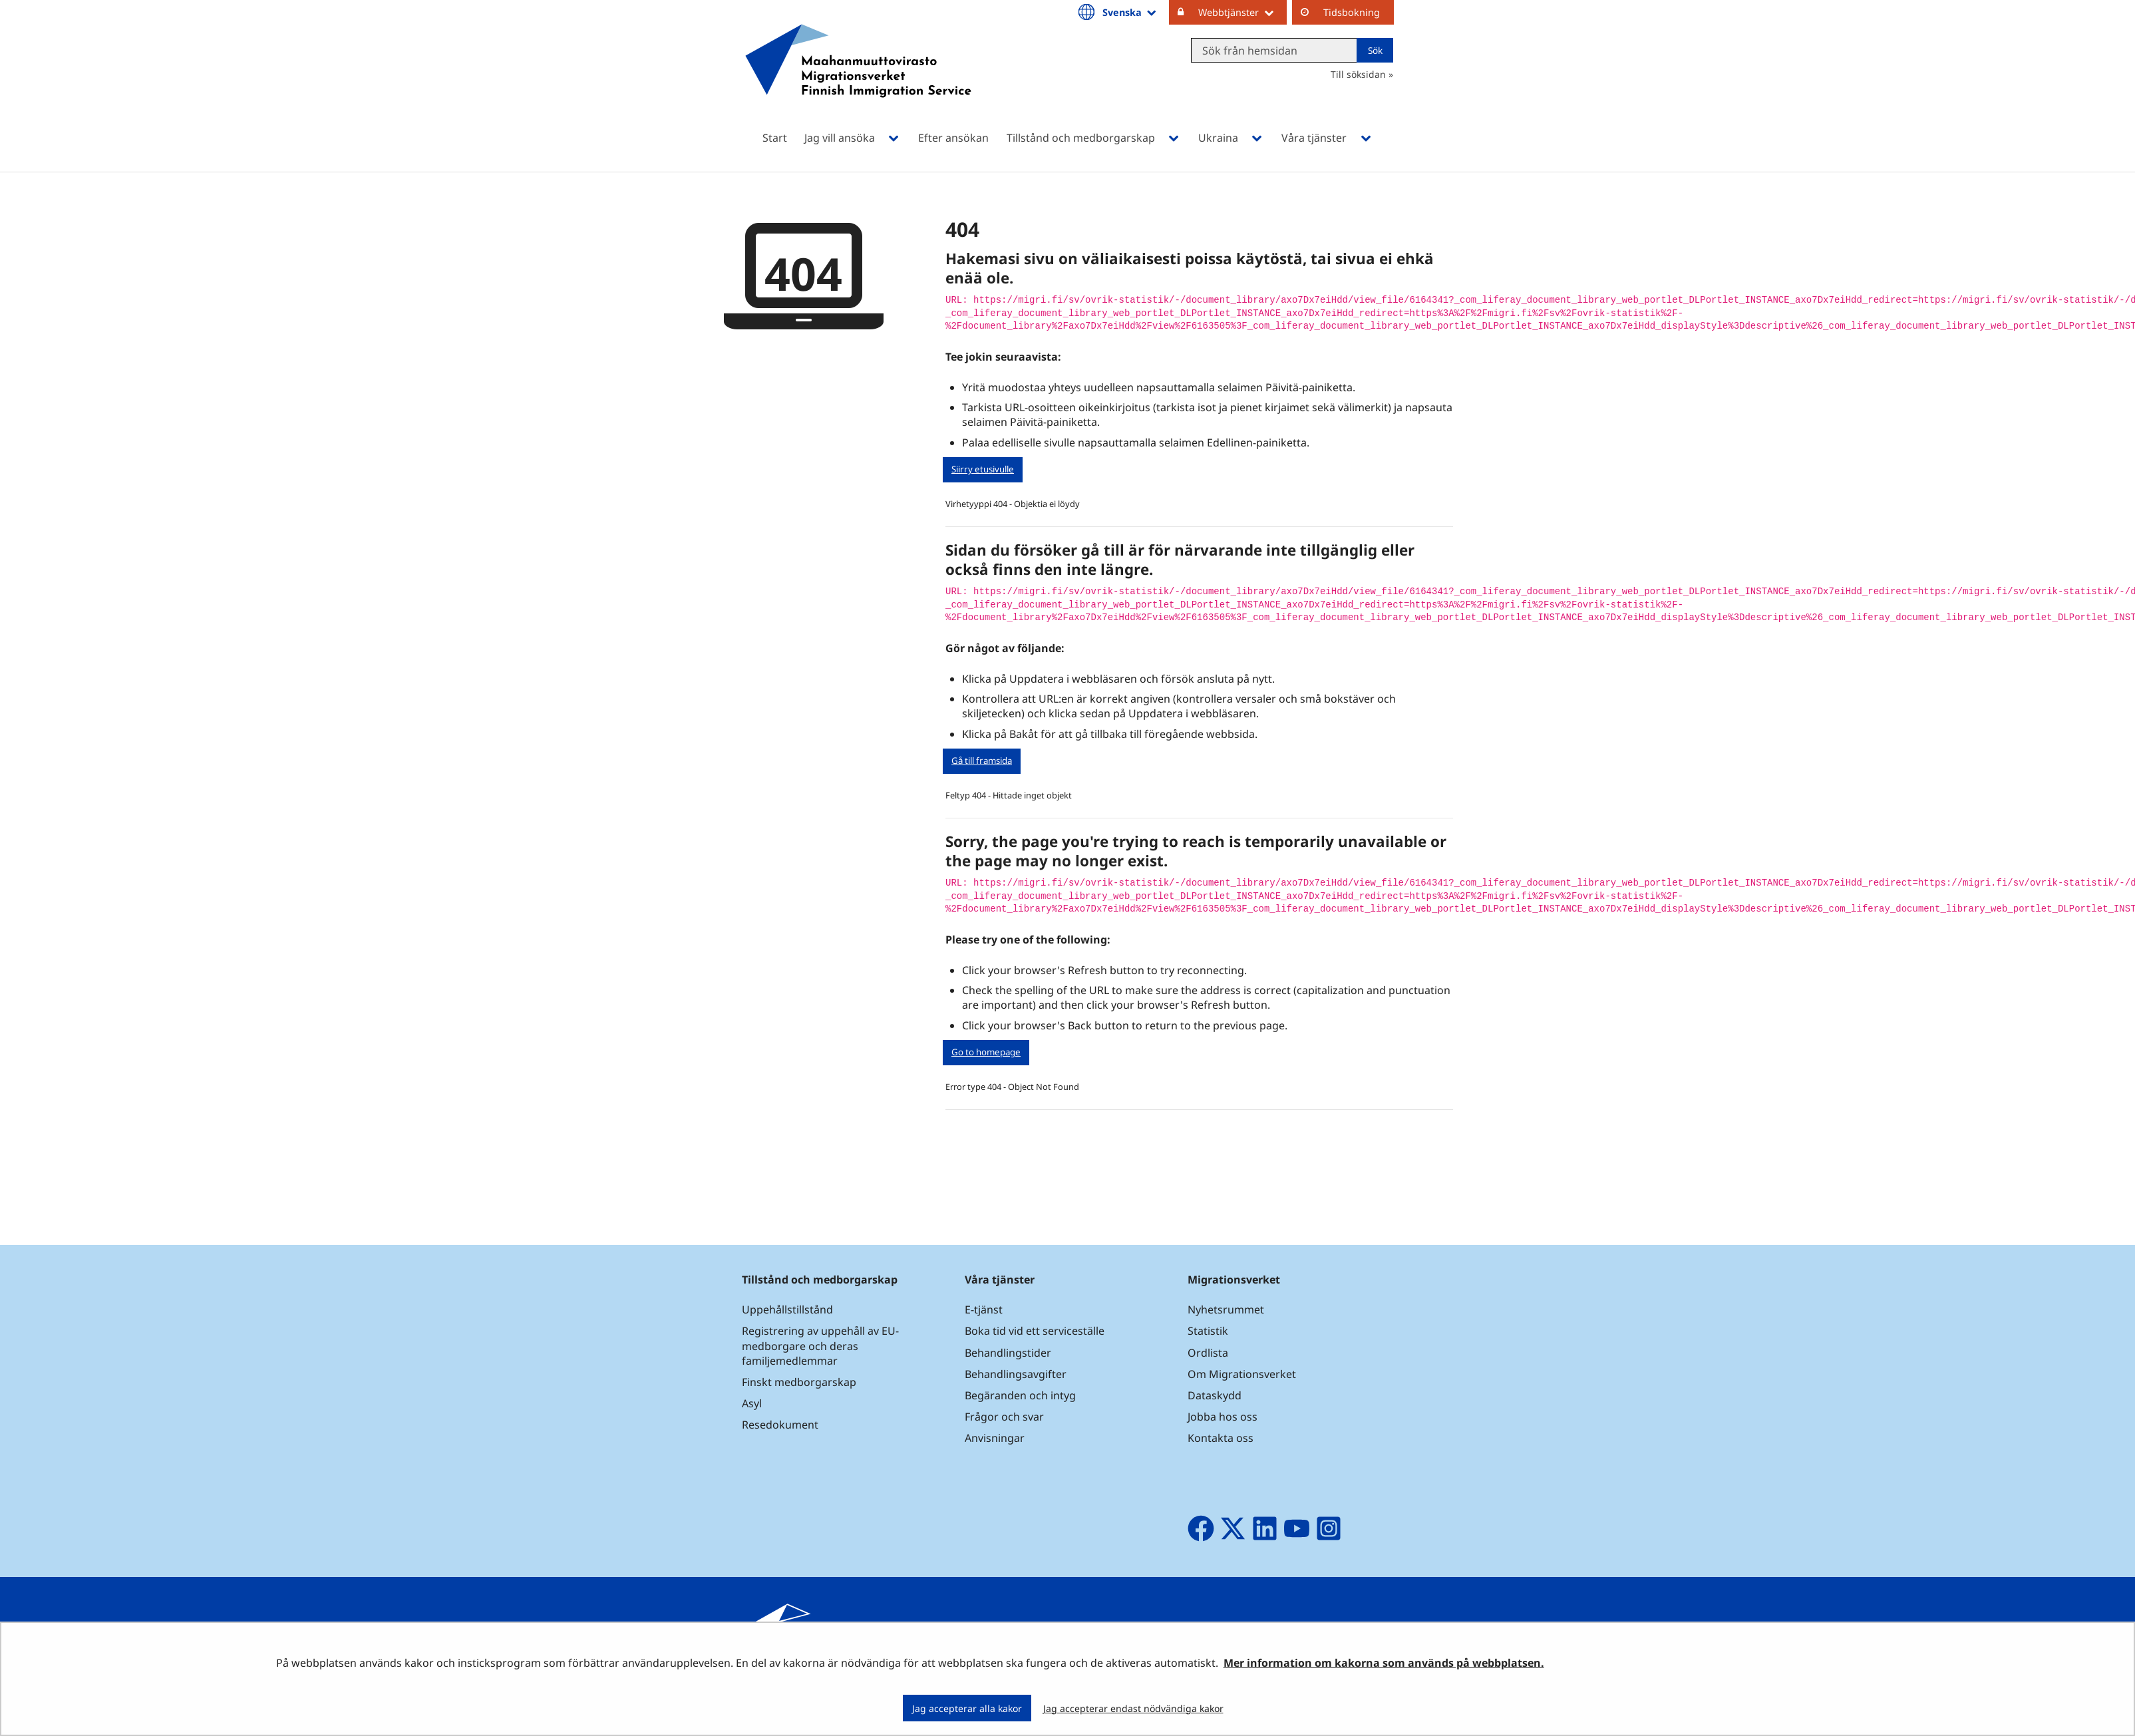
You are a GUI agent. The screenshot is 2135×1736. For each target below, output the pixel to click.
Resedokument (780, 1424)
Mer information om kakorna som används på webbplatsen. (1384, 1662)
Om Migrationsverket (1242, 1374)
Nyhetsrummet (1226, 1309)
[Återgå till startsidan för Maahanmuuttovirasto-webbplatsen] (858, 78)
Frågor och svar (1004, 1416)
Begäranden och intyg (1020, 1395)
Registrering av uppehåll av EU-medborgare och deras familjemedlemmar (820, 1345)
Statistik (1208, 1330)
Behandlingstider (1008, 1352)
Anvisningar (995, 1438)
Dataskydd (1214, 1395)
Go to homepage (986, 1052)
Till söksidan (1358, 74)
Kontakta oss (1220, 1438)
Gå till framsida (981, 761)
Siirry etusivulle (982, 469)
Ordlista (1208, 1352)
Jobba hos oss (1222, 1416)
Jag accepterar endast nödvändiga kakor (1133, 1708)
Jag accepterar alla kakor (967, 1708)
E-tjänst (984, 1309)
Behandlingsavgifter (1016, 1374)
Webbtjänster (1242, 12)
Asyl (752, 1403)
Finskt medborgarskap (799, 1382)
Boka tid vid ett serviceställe (1034, 1330)
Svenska (1130, 12)
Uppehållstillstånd (787, 1309)
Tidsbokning (1351, 12)
